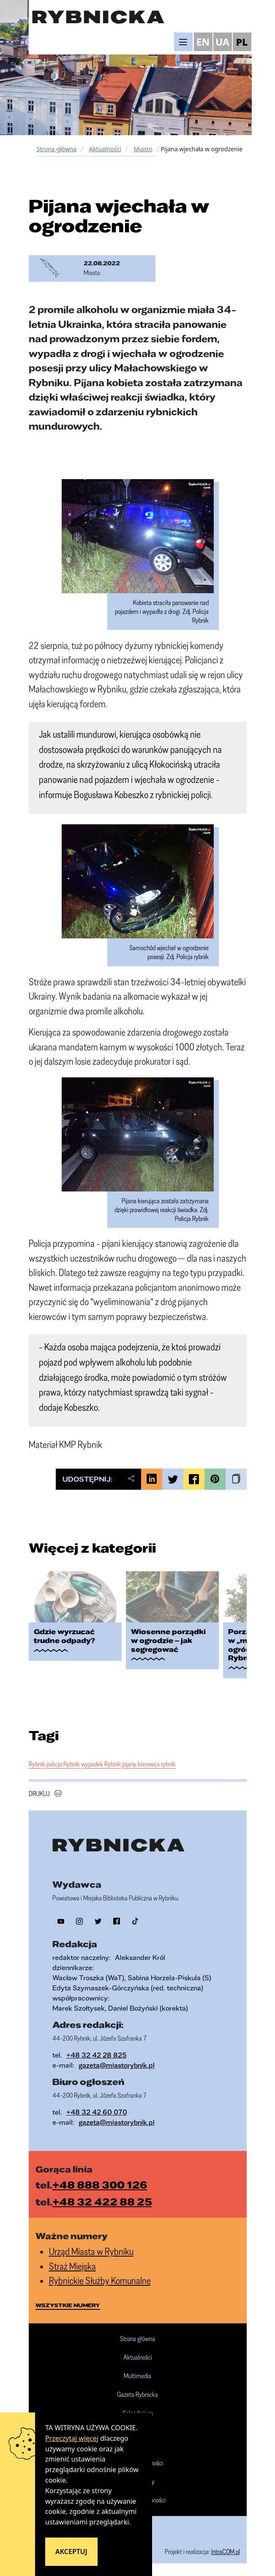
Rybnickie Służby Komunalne (100, 2280)
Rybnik (37, 1764)
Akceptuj (71, 2551)
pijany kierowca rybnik (149, 1764)
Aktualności (105, 149)
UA (222, 42)
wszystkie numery (67, 2305)
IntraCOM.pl (225, 2551)
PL (242, 42)
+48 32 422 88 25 (102, 2202)
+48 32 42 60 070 (96, 2112)
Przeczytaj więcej (71, 2438)
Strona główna (57, 149)
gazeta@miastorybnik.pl (117, 2065)
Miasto (142, 149)
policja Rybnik (63, 1764)
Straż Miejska (72, 2266)
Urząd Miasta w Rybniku (91, 2251)
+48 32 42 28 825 (96, 2055)
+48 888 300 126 (99, 2185)
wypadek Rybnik (101, 1764)
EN (203, 42)
